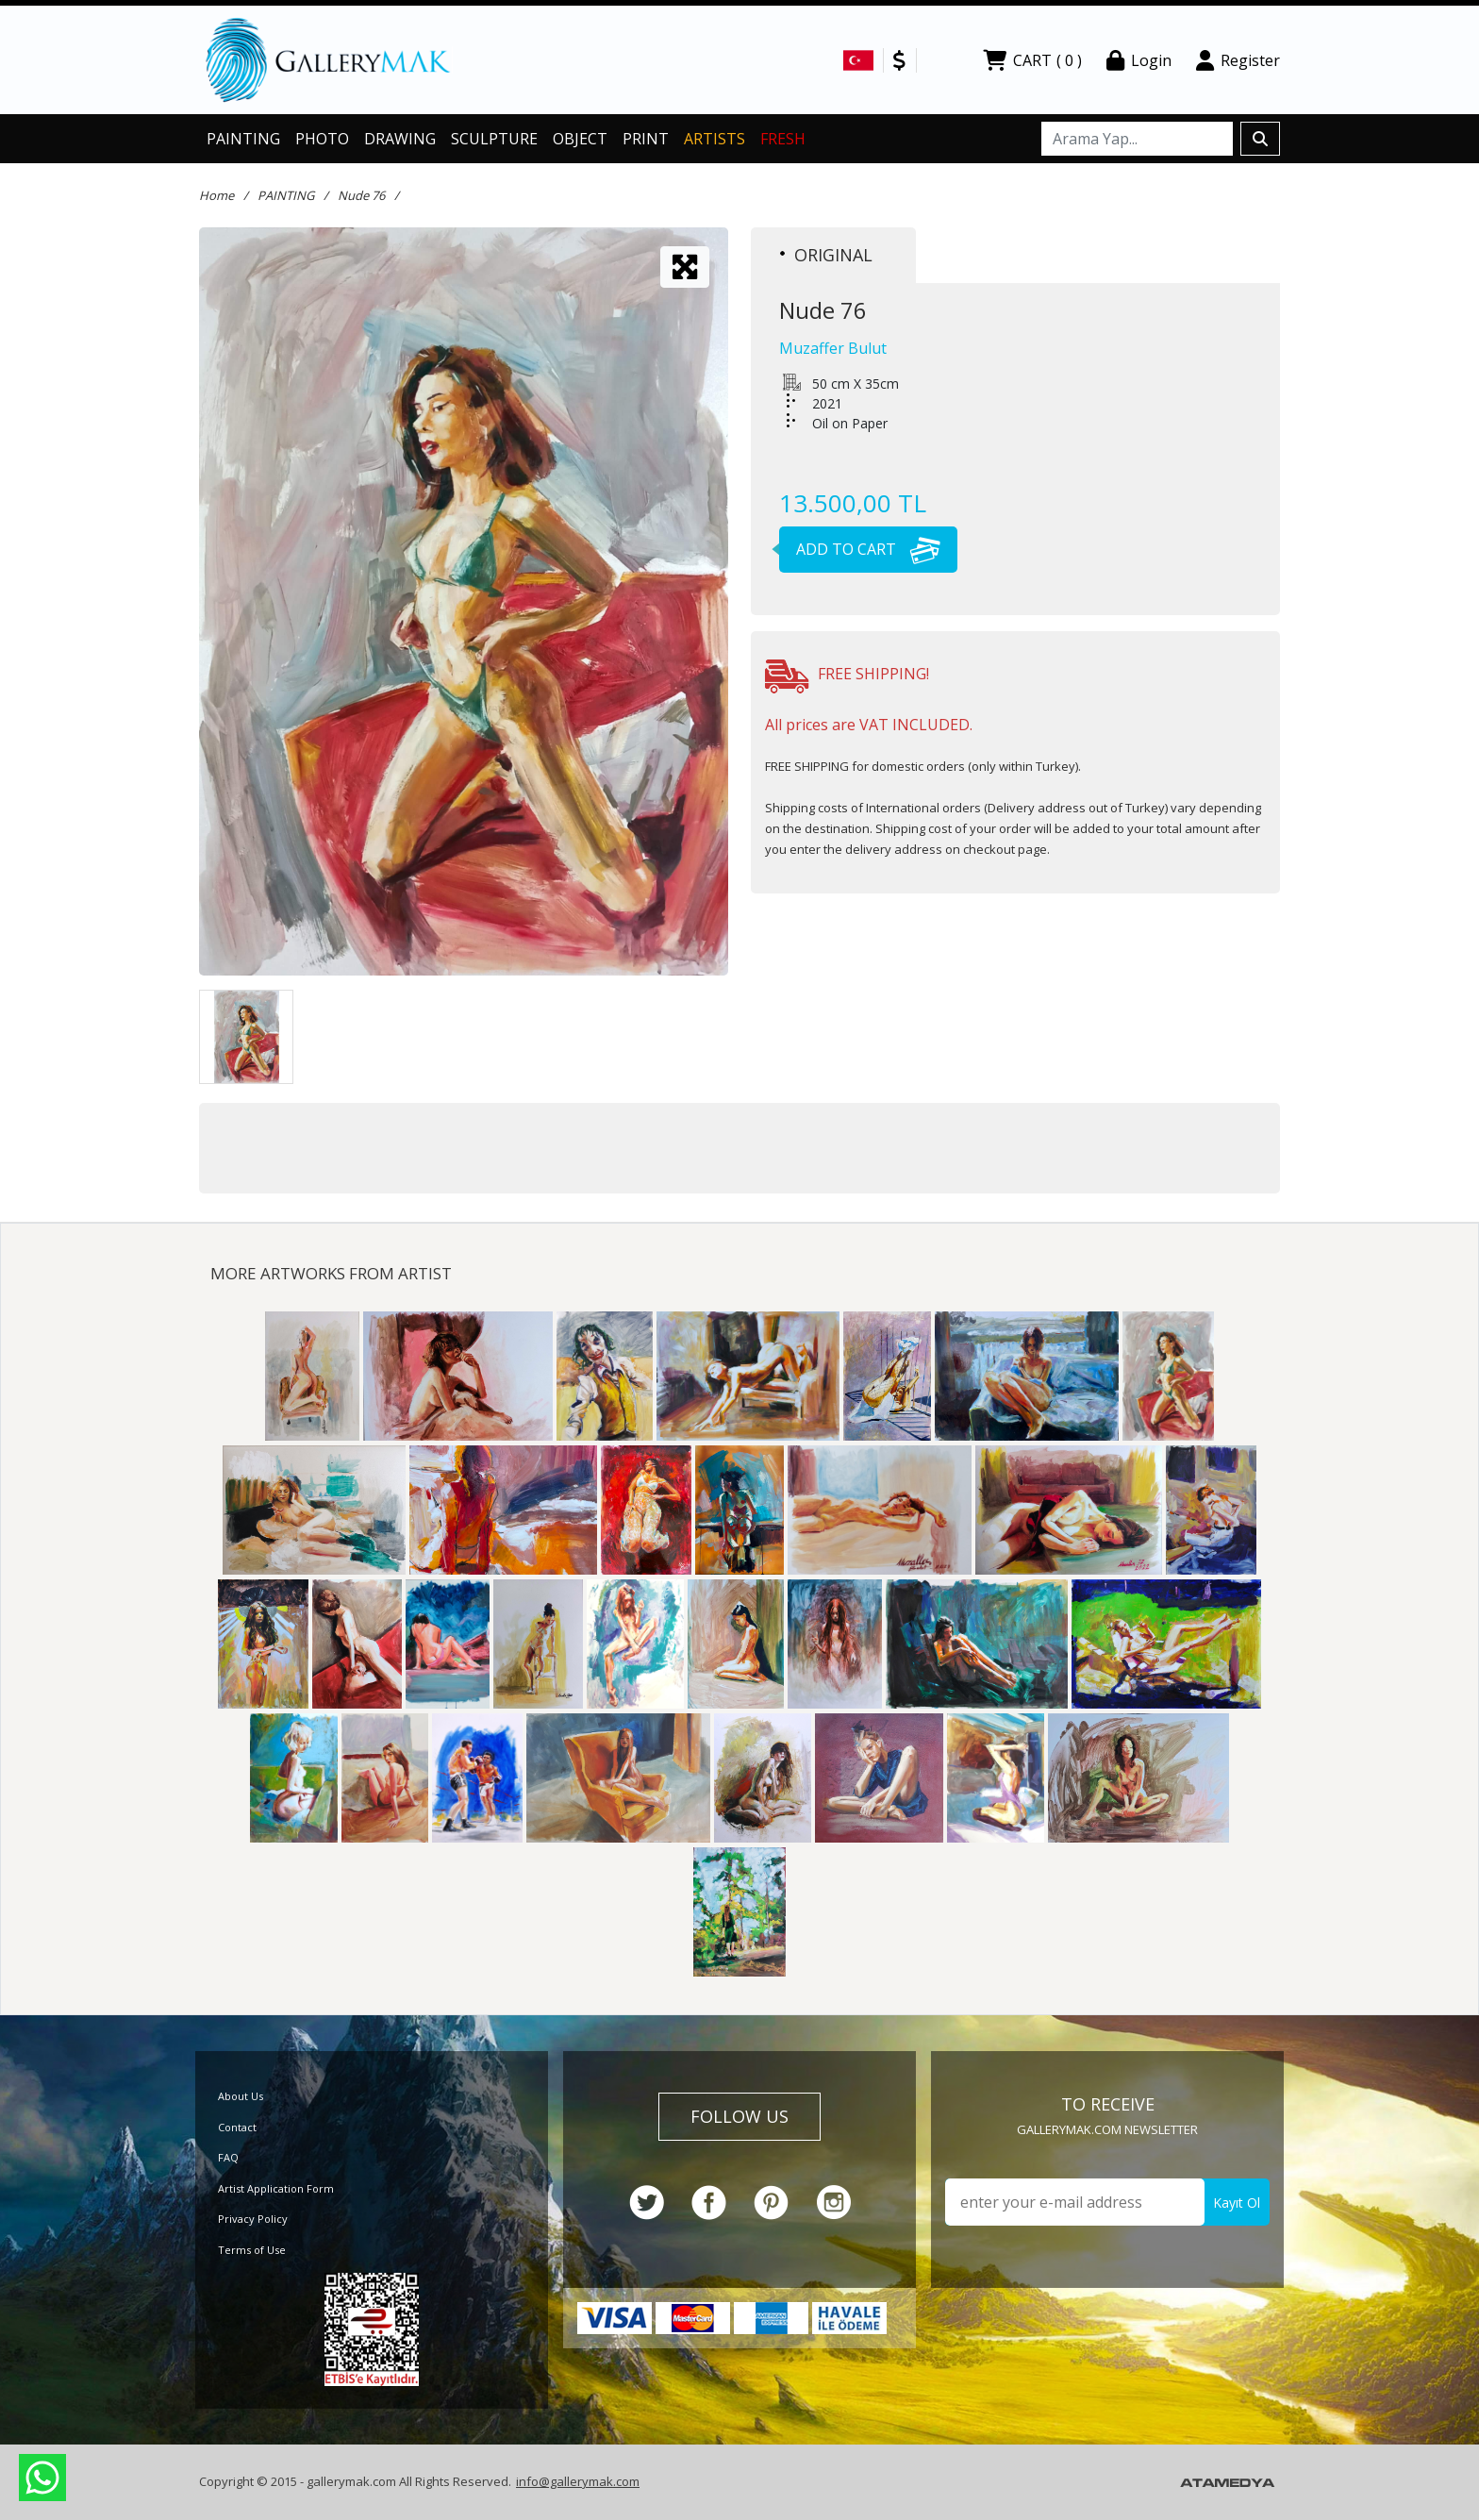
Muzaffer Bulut (833, 348)
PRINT (646, 138)
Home (216, 195)
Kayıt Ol (1236, 2202)
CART (1032, 60)
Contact (237, 2127)
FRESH (783, 138)
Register (1238, 60)
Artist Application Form (276, 2188)
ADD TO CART (859, 549)
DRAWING (400, 138)
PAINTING (243, 138)
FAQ (228, 2157)
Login (1139, 60)
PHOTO (322, 138)
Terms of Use (252, 2250)
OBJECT (580, 138)
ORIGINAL (826, 254)
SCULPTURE (494, 138)
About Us (240, 2096)
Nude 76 (361, 195)
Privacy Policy (253, 2218)
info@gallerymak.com (578, 2481)
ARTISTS (714, 138)
